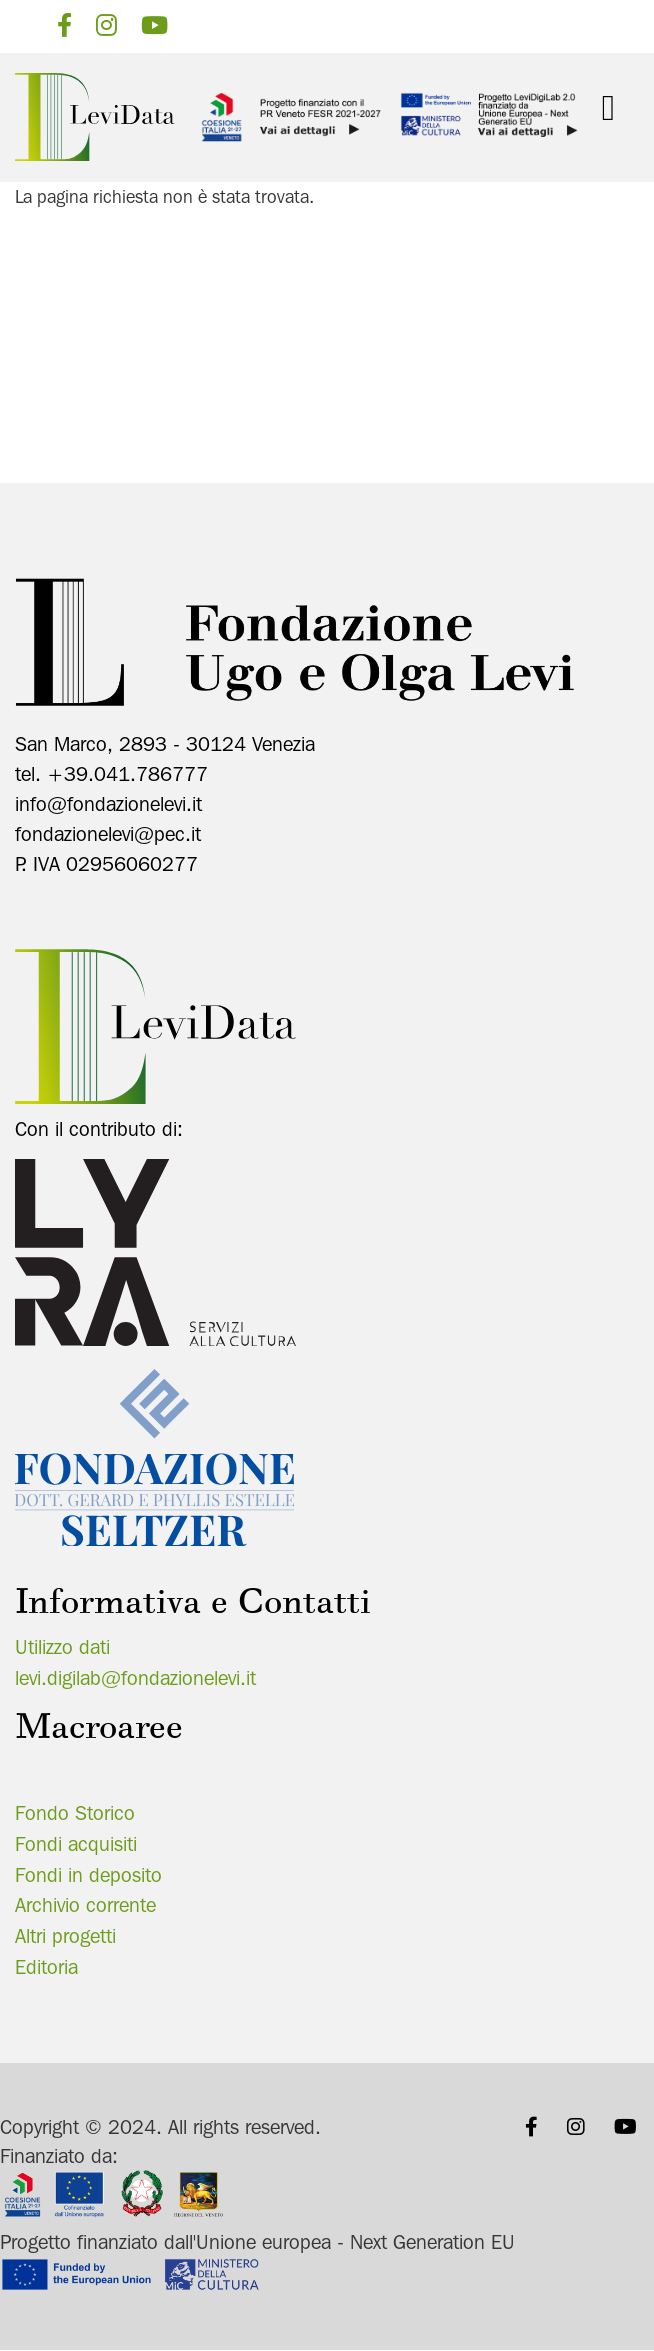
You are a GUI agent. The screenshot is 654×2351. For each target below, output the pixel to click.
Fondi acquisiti (76, 1844)
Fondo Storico (75, 1813)
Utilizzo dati (62, 1647)
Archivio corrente (85, 1905)
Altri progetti (65, 1936)
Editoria (46, 1967)
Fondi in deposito (88, 1875)
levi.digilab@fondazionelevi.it (135, 1678)
